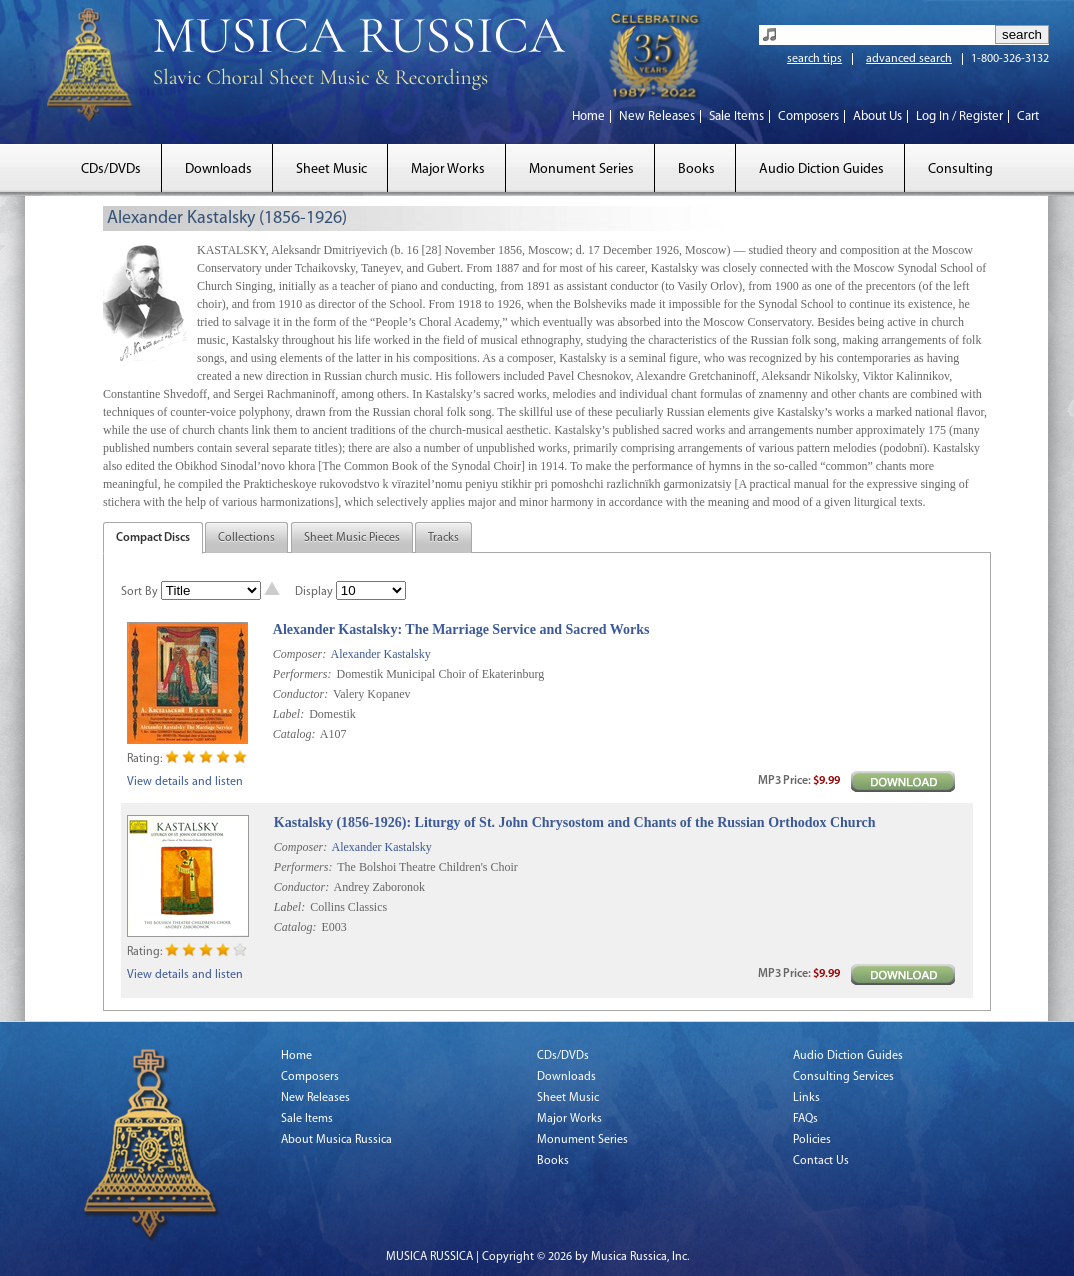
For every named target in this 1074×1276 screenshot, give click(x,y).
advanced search (909, 59)
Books (696, 169)
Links (806, 1098)
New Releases (657, 116)
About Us (877, 116)
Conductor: (300, 694)
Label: (288, 714)
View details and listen (185, 782)
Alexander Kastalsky (380, 654)
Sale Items (736, 116)
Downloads (218, 169)
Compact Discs (153, 538)
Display (314, 592)
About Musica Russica (336, 1140)
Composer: (299, 654)
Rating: (144, 759)
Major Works (448, 169)
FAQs (805, 1119)
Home (588, 116)
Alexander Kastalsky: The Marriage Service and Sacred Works (461, 629)
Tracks (443, 538)
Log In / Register (959, 116)
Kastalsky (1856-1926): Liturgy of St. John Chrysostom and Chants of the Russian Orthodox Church (575, 822)
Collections (246, 538)
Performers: (302, 674)
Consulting (960, 169)
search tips (814, 59)
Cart (1028, 116)
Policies (812, 1140)
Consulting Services (843, 1077)
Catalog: (294, 734)
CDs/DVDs (111, 169)
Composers (808, 116)
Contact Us (821, 1161)
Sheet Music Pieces (352, 538)
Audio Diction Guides (821, 169)
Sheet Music (331, 169)
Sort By (139, 592)
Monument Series (581, 169)
